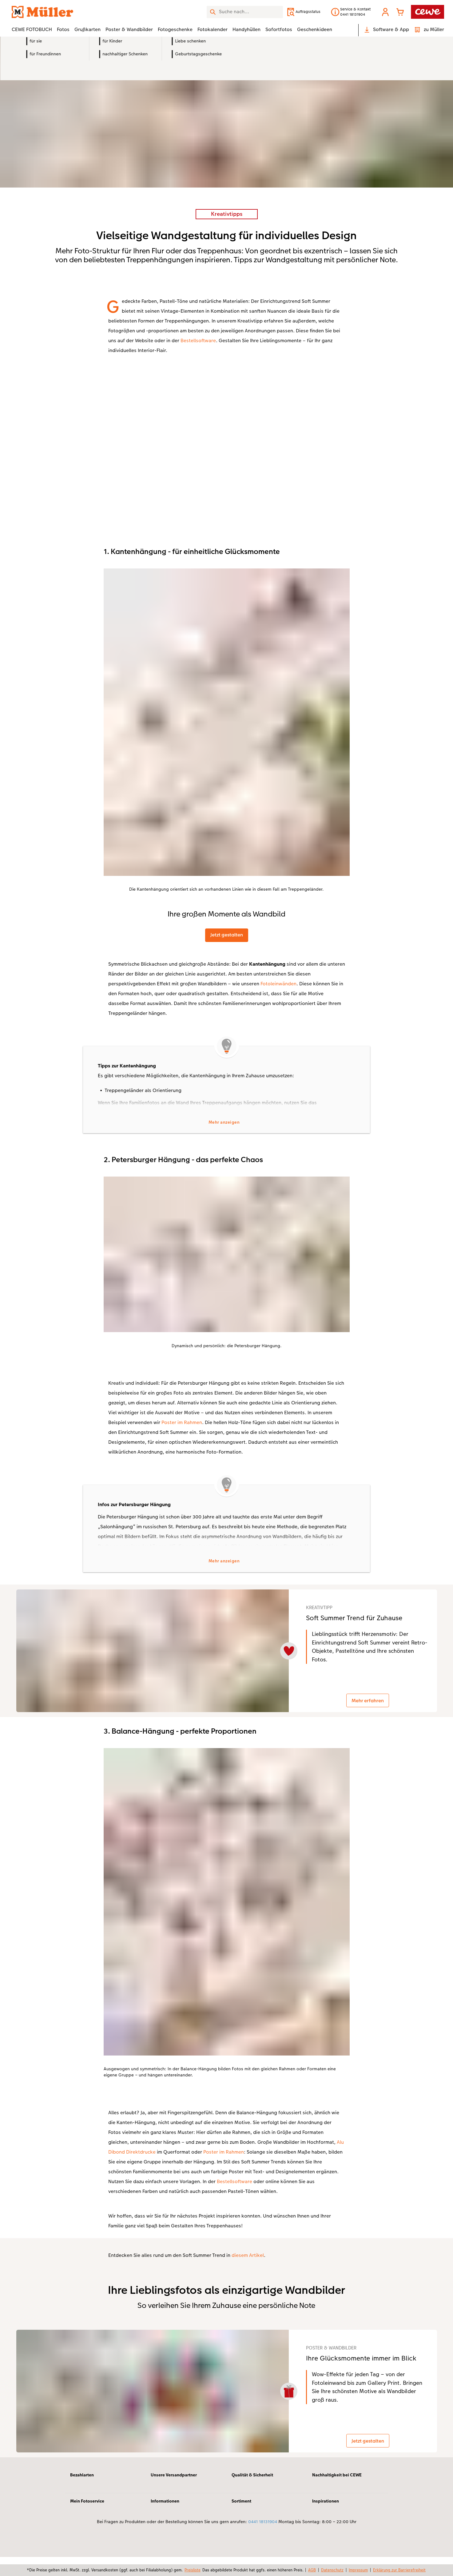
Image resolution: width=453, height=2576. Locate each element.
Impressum (358, 2570)
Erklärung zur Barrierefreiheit (399, 2570)
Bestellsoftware (198, 340)
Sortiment (241, 2520)
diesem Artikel (248, 2265)
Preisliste (193, 2570)
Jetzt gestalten (226, 934)
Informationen (165, 2520)
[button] (385, 12)
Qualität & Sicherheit (252, 2494)
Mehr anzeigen (224, 1122)
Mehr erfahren (372, 1705)
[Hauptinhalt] (226, 1256)
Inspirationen (325, 2520)
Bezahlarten (82, 2494)
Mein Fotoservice (87, 2520)
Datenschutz (332, 2570)
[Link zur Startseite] (72, 12)
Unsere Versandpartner (174, 2494)
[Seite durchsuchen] (245, 11)
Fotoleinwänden (278, 983)
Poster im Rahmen (181, 1423)
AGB (312, 2570)
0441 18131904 (262, 2541)
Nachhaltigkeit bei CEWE (337, 2494)
